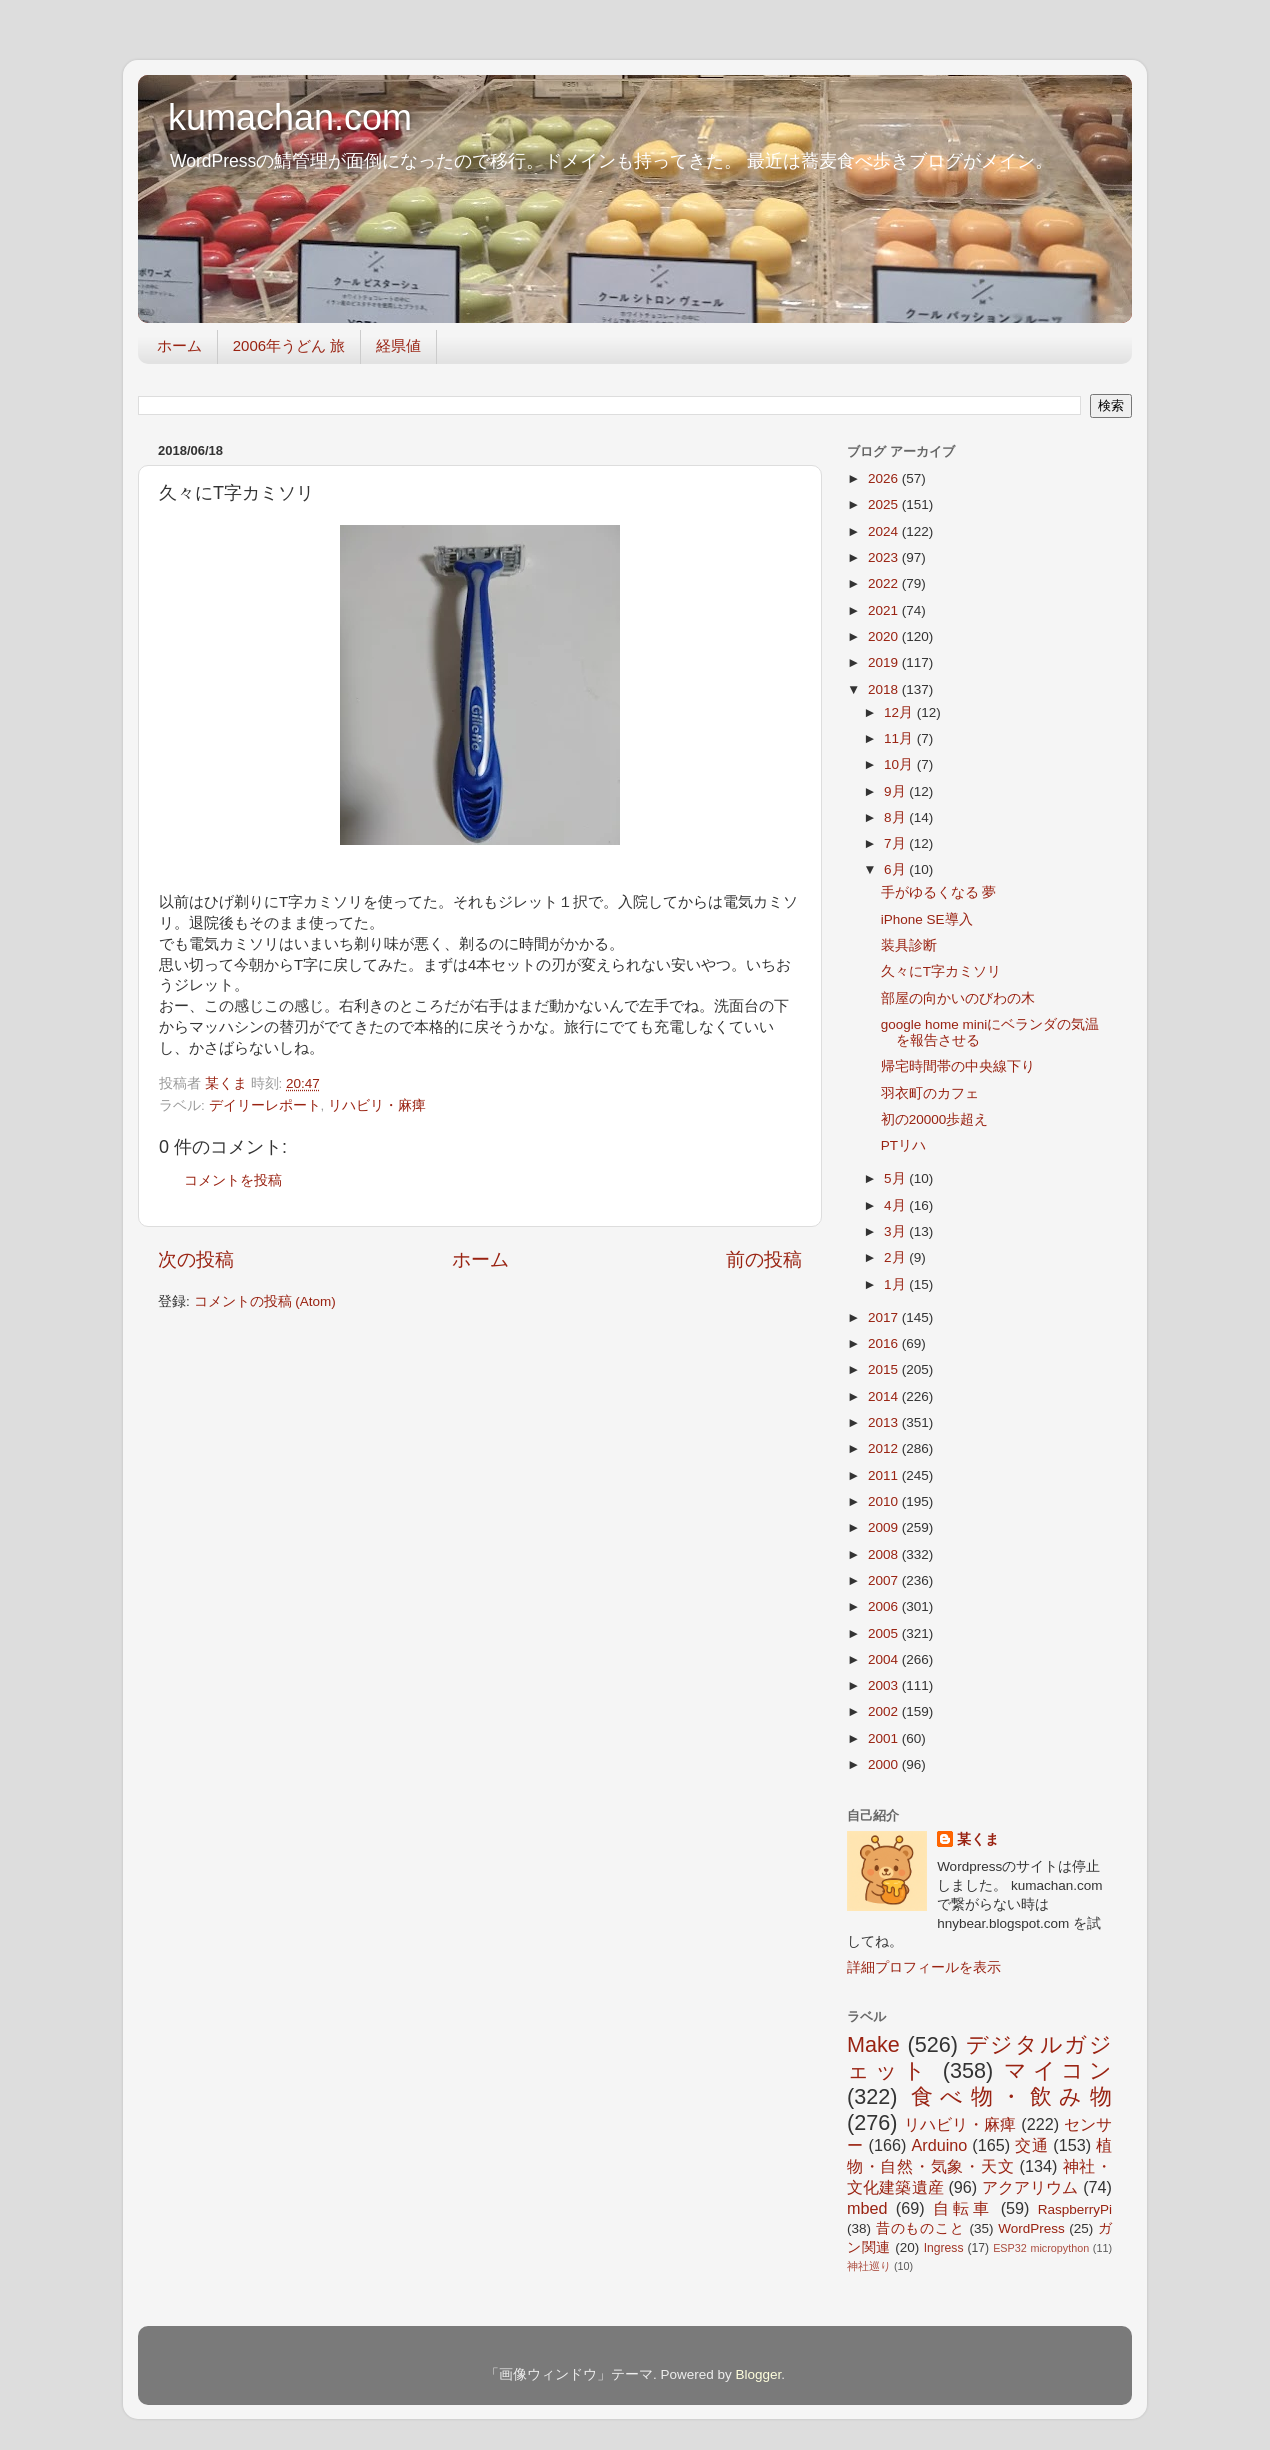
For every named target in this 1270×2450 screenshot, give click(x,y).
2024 (885, 531)
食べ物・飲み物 (1011, 2096)
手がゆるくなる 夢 (939, 892)
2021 (885, 610)
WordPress (1031, 2228)
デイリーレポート (265, 1105)
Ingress (944, 2248)
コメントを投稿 (233, 1180)
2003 (885, 1685)
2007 (885, 1580)
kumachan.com (290, 117)
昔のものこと (920, 2228)
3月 (896, 1231)
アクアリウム (1030, 2187)
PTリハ (903, 1145)
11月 (900, 738)
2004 (885, 1659)
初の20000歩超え (935, 1119)
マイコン (1058, 2070)
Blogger (758, 2374)
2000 (885, 1764)
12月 (900, 712)
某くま (978, 1839)
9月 (896, 791)
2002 (885, 1711)
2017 (885, 1317)
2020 (885, 636)
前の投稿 (764, 1259)
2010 (885, 1501)
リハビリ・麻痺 (377, 1105)
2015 (885, 1369)
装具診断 (909, 945)
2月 (896, 1257)
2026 (885, 478)
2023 (885, 557)
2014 (885, 1396)
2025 (885, 504)
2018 (885, 689)
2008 (885, 1554)
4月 (896, 1205)
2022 (885, 583)
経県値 (398, 345)
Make (873, 2044)
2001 (885, 1738)
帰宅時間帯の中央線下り (958, 1066)
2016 (885, 1343)
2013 (885, 1422)
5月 (896, 1178)
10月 (900, 764)
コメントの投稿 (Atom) (265, 1301)
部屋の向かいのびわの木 (958, 998)
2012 (885, 1448)
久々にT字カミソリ (941, 971)
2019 (885, 662)
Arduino (939, 2145)
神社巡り (869, 2266)
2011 (885, 1475)
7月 (896, 843)
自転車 (962, 2208)
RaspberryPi (1075, 2209)
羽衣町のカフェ (930, 1093)
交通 (1031, 2145)
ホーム (179, 345)
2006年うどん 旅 (289, 345)
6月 (896, 869)
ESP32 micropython (1041, 2248)
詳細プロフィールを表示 (924, 1967)
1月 (896, 1284)
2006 (885, 1606)
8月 (896, 817)
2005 (885, 1633)
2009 (885, 1527)
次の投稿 (196, 1259)
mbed (867, 2208)
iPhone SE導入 (927, 919)
